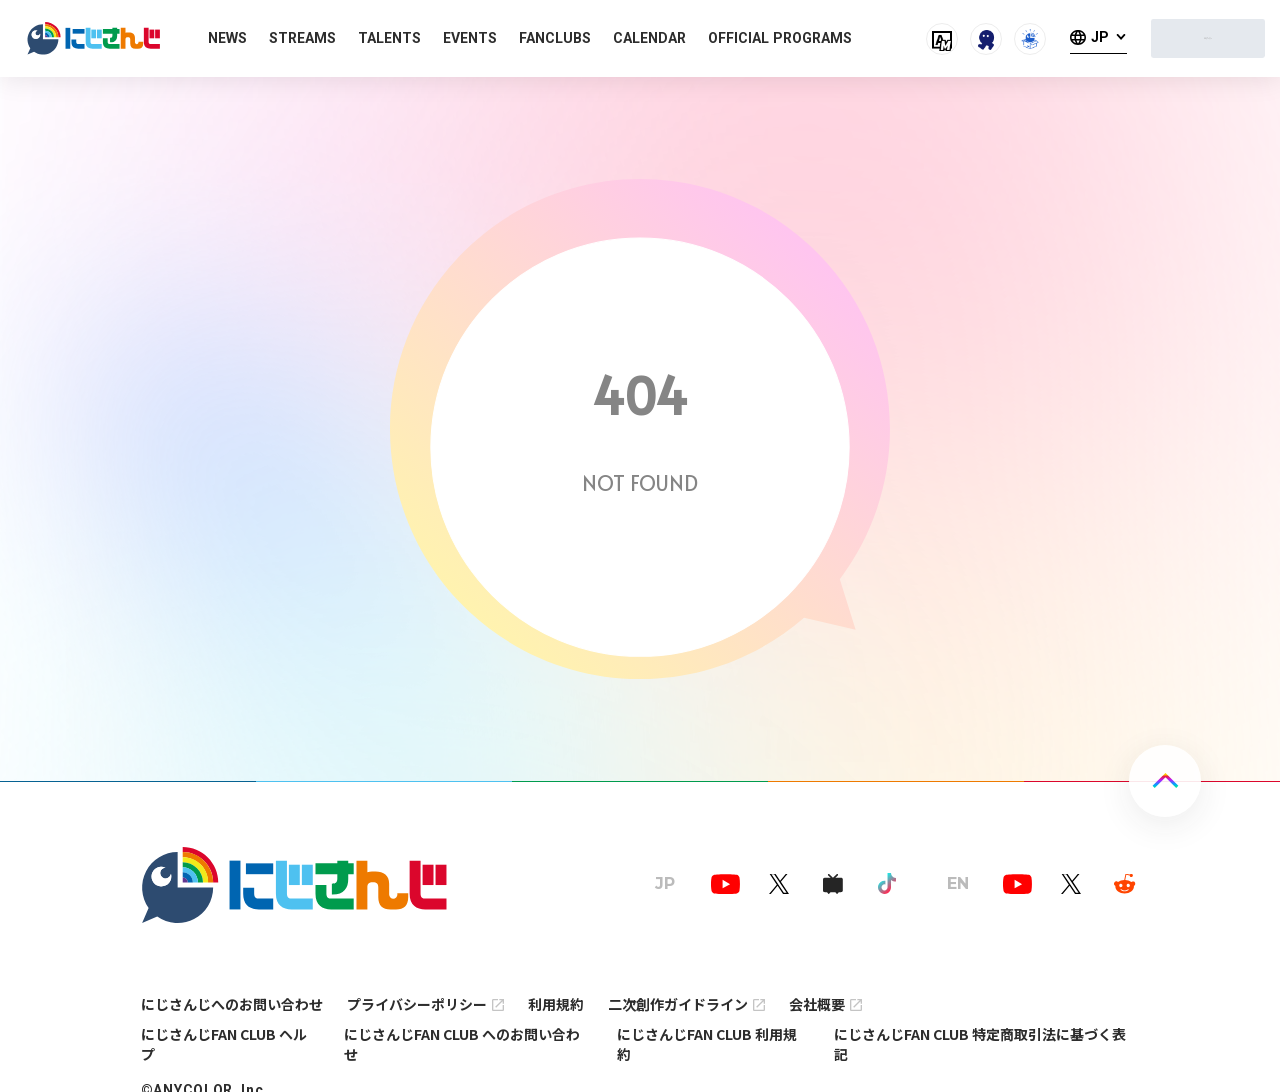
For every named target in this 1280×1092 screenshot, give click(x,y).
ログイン (1208, 37)
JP (1100, 37)
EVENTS (470, 38)
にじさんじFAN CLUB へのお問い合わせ (462, 1044)
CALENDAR (649, 38)
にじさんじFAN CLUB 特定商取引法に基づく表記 (980, 1044)
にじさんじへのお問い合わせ (232, 1004)
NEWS (227, 38)
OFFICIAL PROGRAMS (780, 38)
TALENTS (389, 38)
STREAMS (302, 38)
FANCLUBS (555, 38)
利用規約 (556, 1004)
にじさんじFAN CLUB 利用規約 (707, 1044)
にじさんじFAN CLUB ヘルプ (224, 1044)
